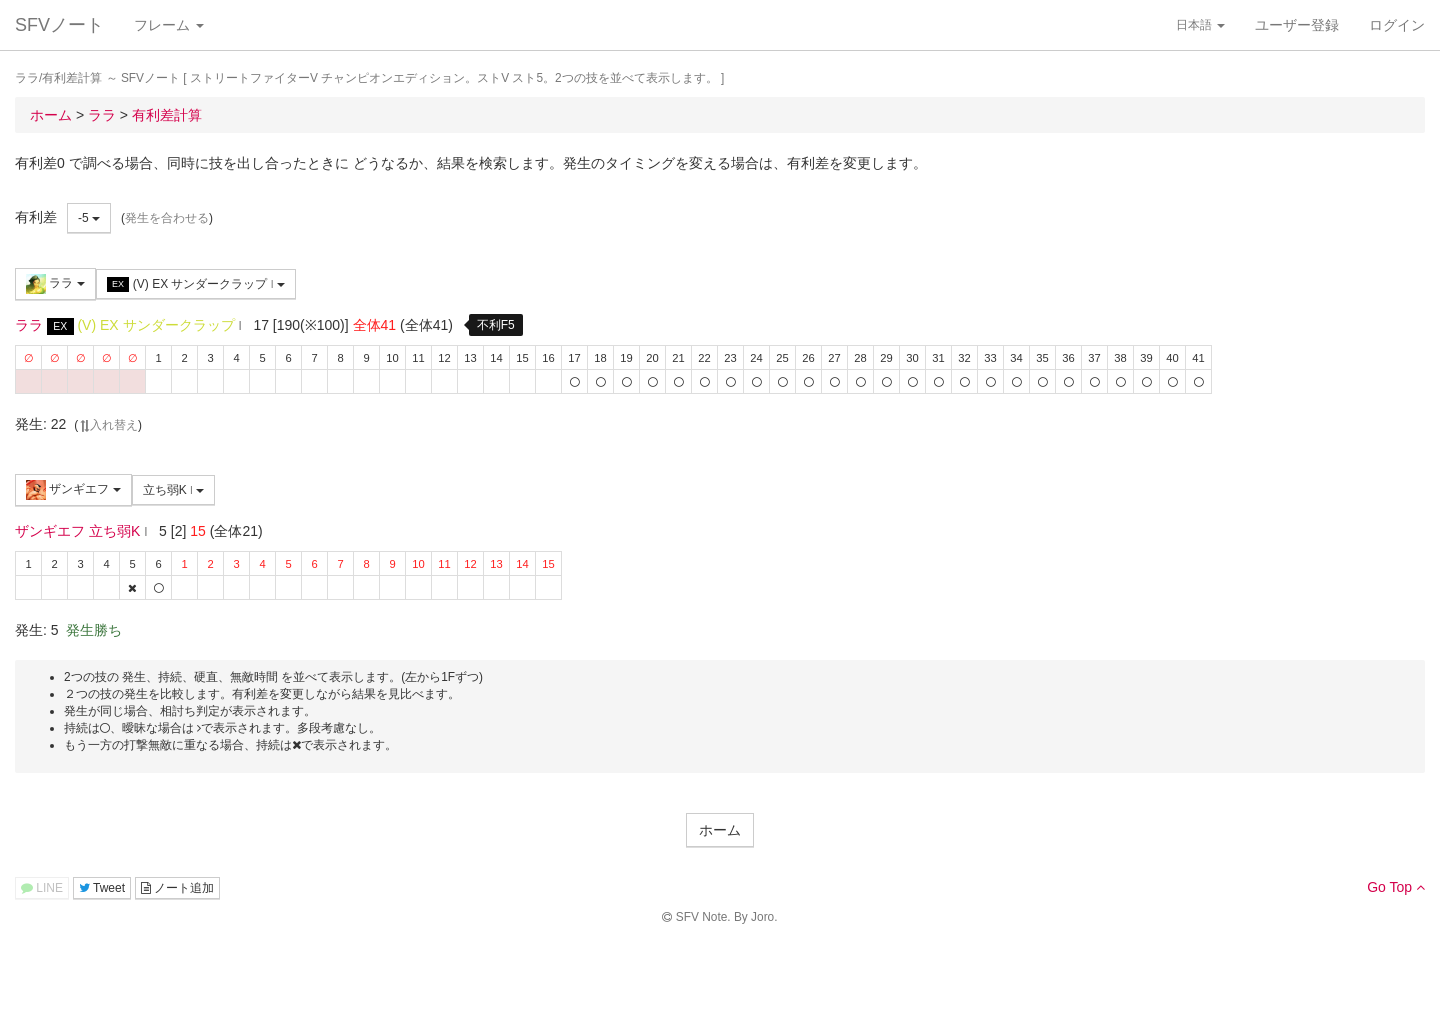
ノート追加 (177, 888)
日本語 (1200, 25)
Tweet (102, 888)
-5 (89, 218)
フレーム (169, 25)
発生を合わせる (167, 218)
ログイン (1397, 25)
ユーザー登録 (1297, 25)
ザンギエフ (73, 490)
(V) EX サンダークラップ (196, 284)
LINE (42, 888)
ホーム (720, 830)
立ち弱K (174, 490)
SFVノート (59, 25)
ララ (55, 284)
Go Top (1396, 887)
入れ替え (108, 425)
